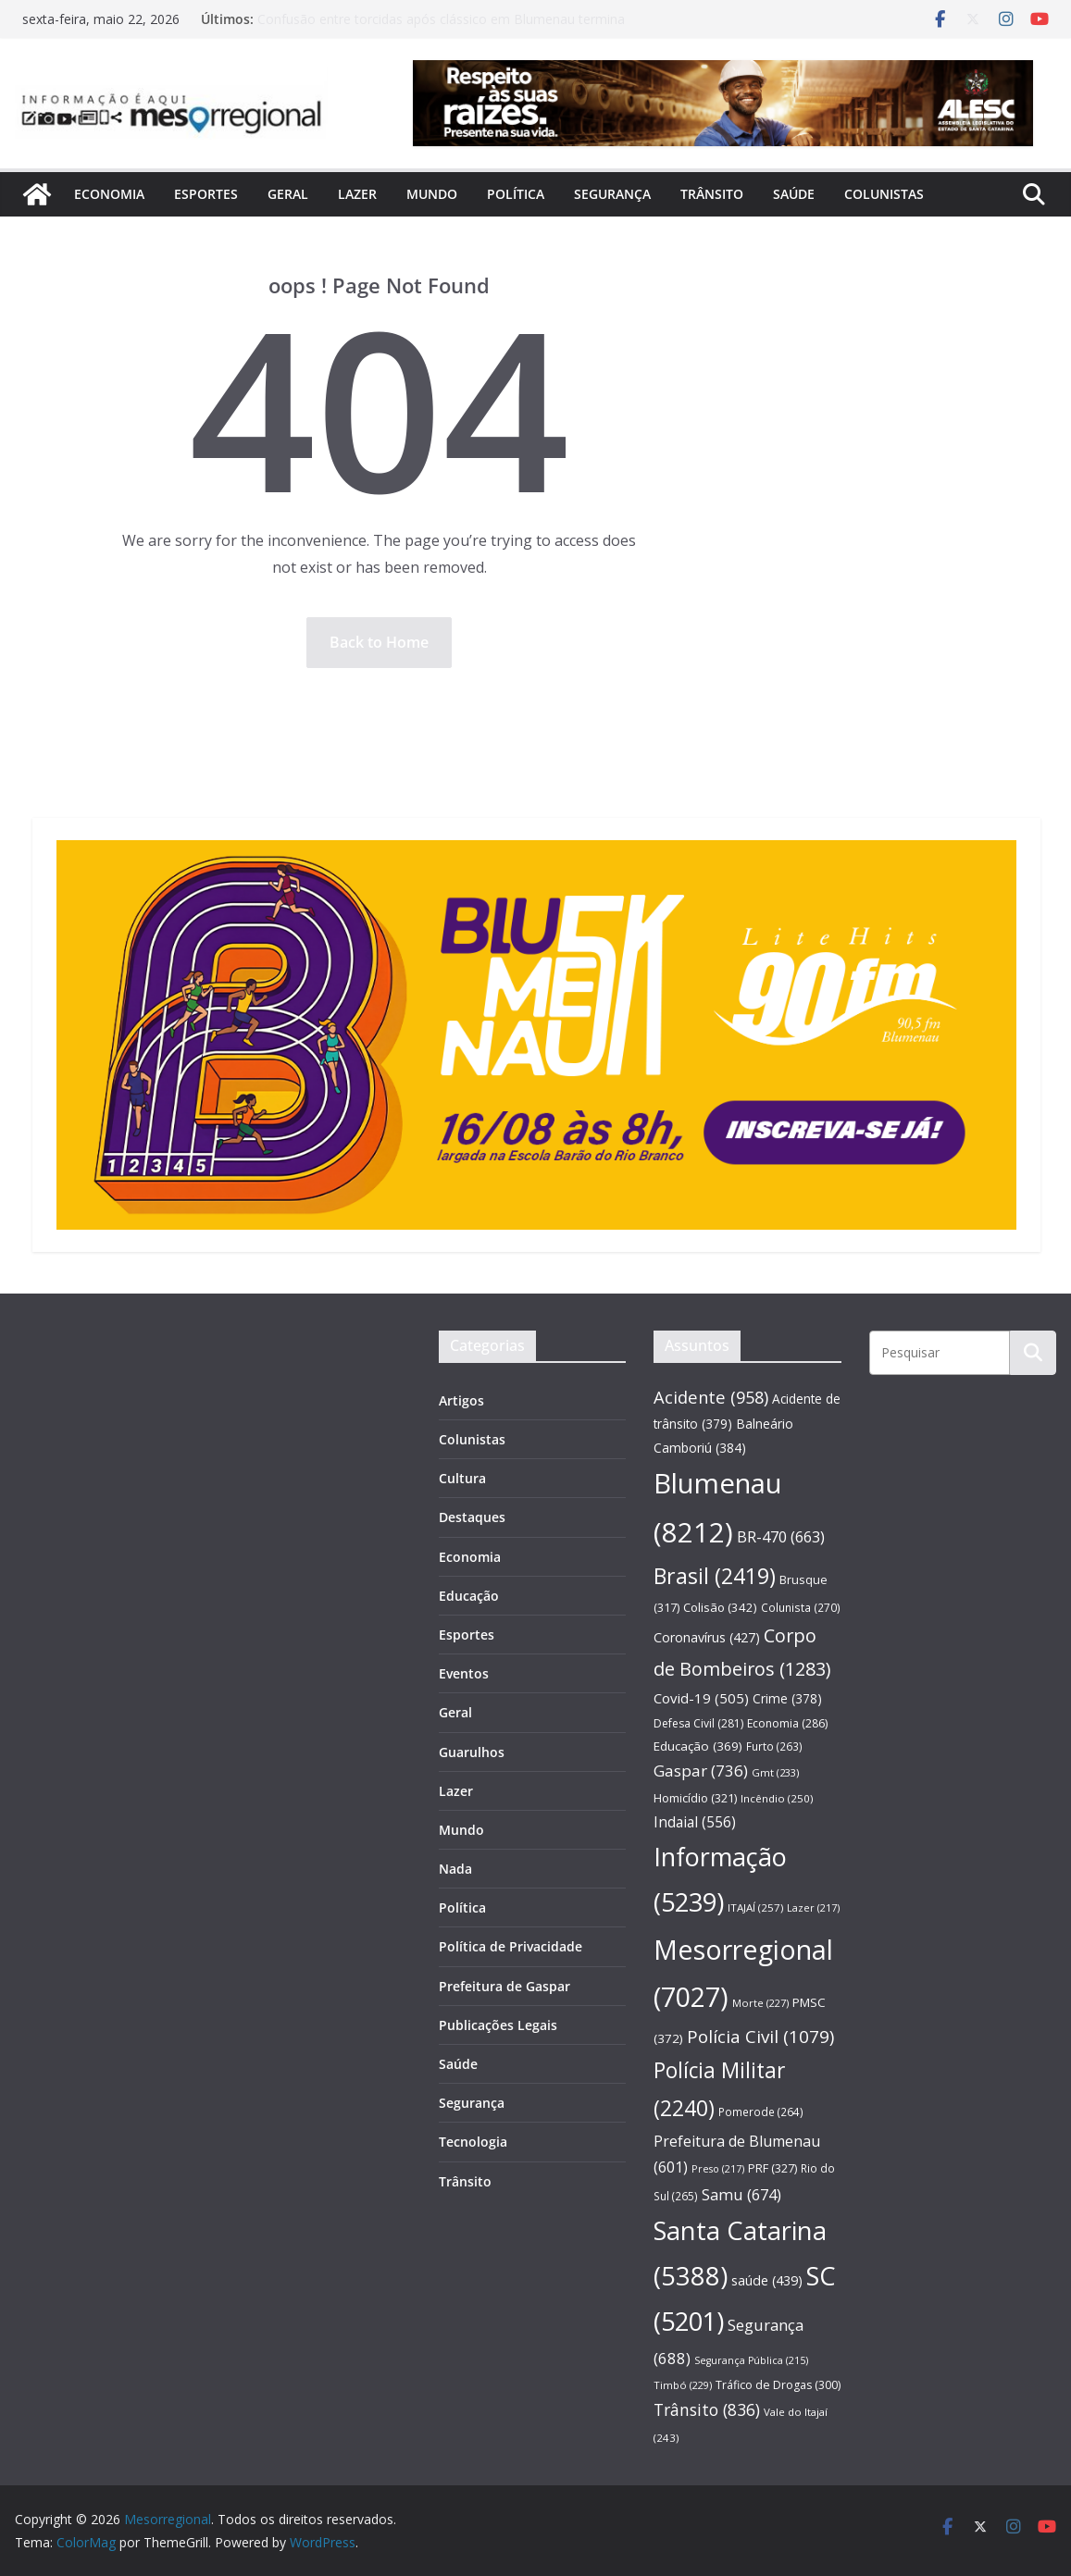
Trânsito (711, 194)
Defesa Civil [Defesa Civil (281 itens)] (698, 1723)
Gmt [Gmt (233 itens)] (775, 1772)
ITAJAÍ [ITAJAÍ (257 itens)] (755, 1907)
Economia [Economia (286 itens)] (787, 1723)
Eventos (464, 1673)
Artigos (461, 1400)
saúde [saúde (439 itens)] (767, 2280)
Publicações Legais (498, 2025)
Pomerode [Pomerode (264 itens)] (760, 2111)
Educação (469, 1595)
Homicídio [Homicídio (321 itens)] (695, 1798)
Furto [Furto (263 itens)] (774, 1746)
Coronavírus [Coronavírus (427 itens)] (707, 1637)
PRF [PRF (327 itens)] (772, 2168)
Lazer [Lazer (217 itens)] (813, 1907)
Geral (288, 194)
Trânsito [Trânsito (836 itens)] (707, 2409)
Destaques (472, 1517)
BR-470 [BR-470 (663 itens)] (781, 1536)
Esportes (206, 194)
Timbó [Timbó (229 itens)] (683, 2385)
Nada (455, 1868)
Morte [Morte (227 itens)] (760, 2003)
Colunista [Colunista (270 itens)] (801, 1607)
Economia (109, 194)
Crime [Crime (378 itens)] (787, 1698)
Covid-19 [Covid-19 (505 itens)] (701, 1698)
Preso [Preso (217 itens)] (717, 2168)
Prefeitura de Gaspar (504, 1986)
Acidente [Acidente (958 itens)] (711, 1396)
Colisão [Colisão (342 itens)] (720, 1607)
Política (515, 194)
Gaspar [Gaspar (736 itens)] (701, 1770)
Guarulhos (471, 1752)
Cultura (462, 1478)
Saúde (794, 194)
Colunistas (884, 194)
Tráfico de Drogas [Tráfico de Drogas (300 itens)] (778, 2385)
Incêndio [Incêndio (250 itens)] (777, 1798)
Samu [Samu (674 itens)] (741, 2194)
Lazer (357, 194)
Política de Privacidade (510, 1946)
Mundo (431, 194)
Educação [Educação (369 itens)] (698, 1746)
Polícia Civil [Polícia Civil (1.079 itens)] (760, 2037)
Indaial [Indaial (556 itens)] (695, 1822)
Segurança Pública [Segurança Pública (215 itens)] (751, 2360)
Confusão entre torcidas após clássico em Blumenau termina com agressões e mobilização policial (441, 28)
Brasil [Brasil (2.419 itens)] (715, 1576)
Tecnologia (473, 2141)
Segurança (612, 194)
